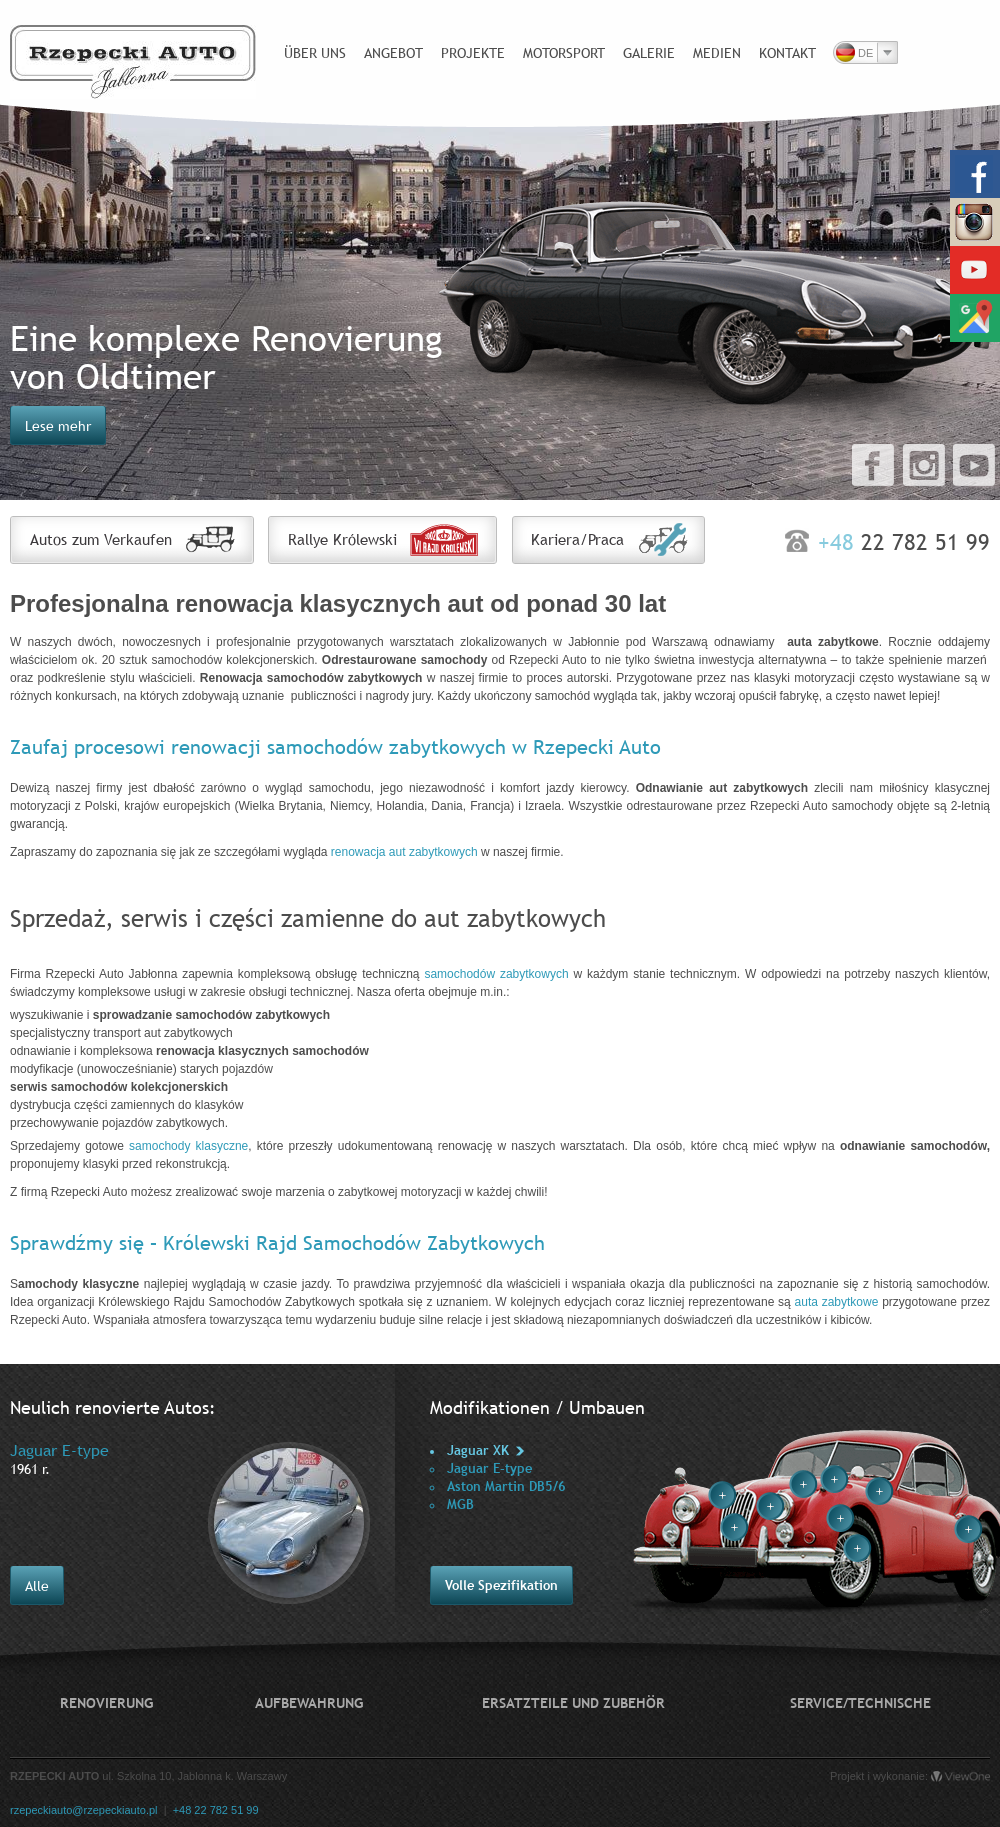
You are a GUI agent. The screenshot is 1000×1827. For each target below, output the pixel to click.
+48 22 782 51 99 (216, 1810)
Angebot (393, 53)
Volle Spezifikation (501, 1585)
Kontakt (787, 53)
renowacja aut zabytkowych (404, 852)
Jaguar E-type (489, 1468)
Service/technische (860, 1703)
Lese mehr (58, 426)
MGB (460, 1504)
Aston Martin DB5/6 (506, 1486)
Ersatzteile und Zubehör (573, 1703)
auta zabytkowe (837, 1302)
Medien (717, 53)
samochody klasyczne (188, 1146)
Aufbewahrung (309, 1703)
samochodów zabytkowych (496, 974)
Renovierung (106, 1703)
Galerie (649, 53)
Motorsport (564, 53)
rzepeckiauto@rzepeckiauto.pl (84, 1810)
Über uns (315, 53)
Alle (37, 1586)
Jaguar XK (478, 1450)
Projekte (473, 53)
